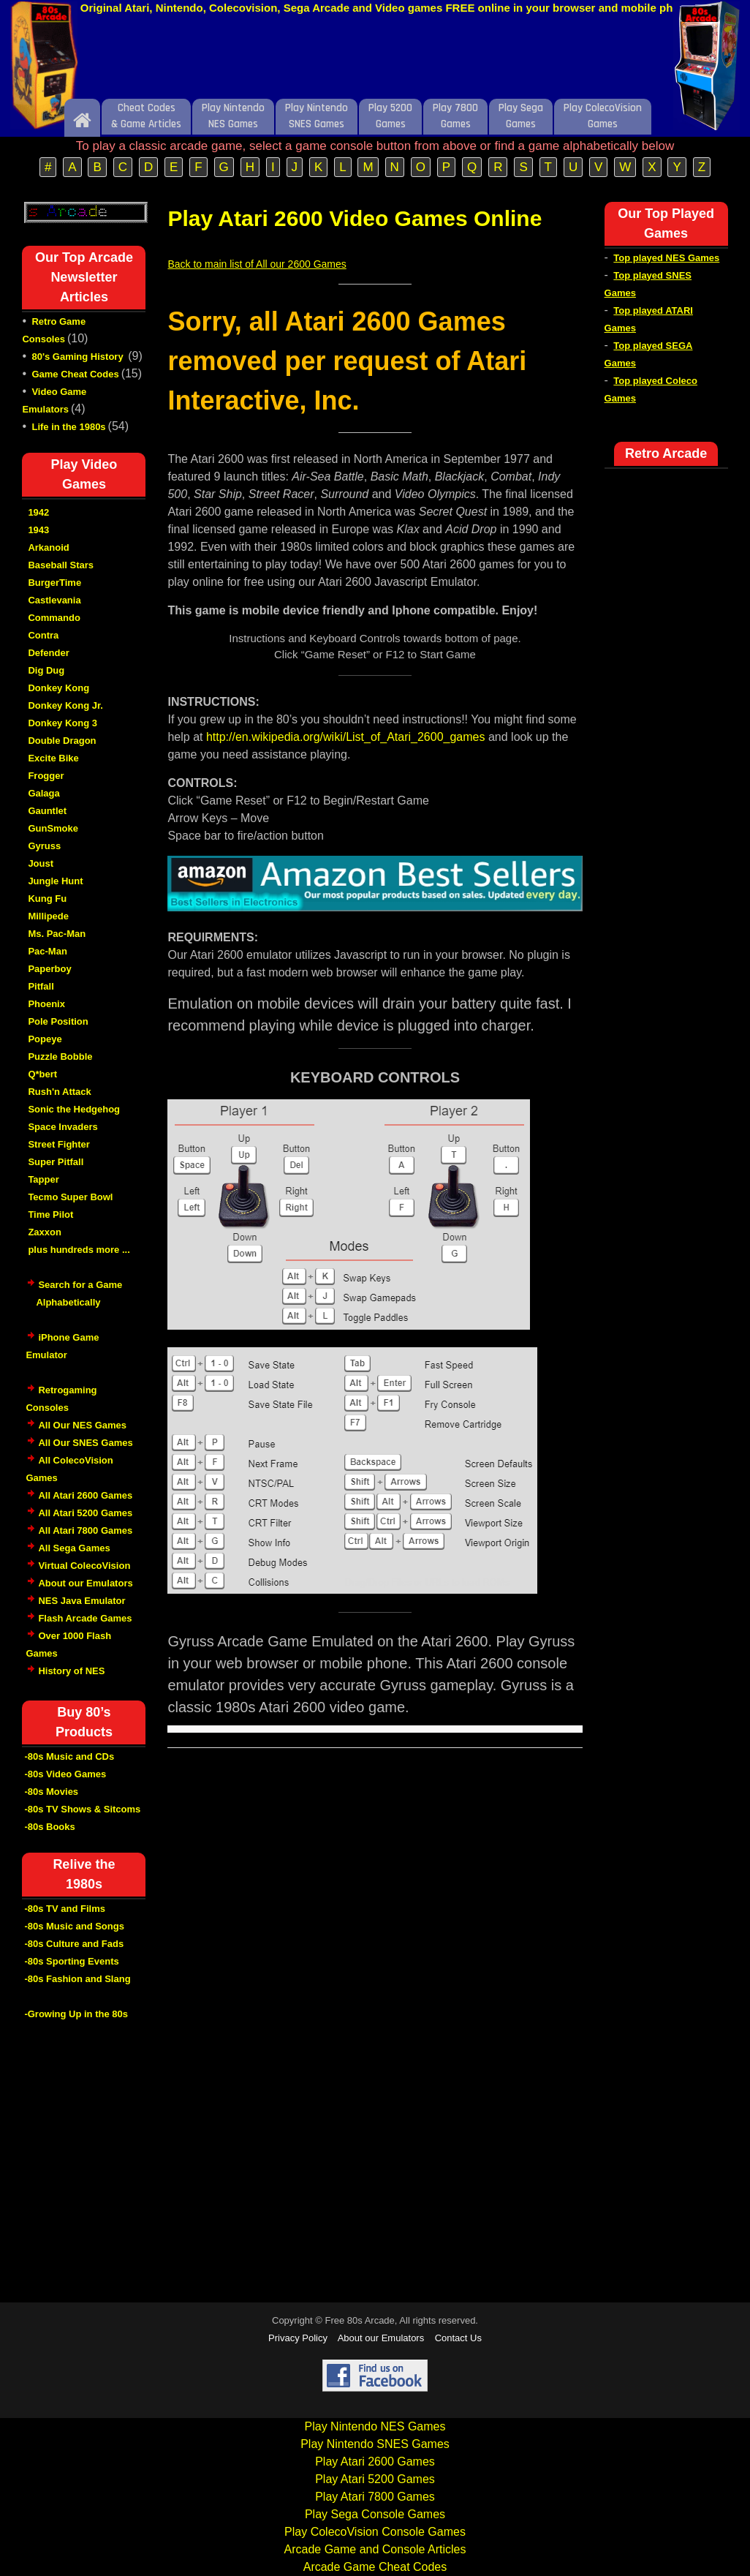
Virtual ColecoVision (84, 1565)
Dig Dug (46, 670)
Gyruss (44, 845)
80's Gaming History (78, 356)
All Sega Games (74, 1548)
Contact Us (458, 2337)
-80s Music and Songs (74, 1926)
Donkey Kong (58, 687)
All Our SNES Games (85, 1442)
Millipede (48, 916)
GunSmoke (53, 828)
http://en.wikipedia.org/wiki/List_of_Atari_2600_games (345, 737)
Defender (48, 652)
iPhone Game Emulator (62, 1354)
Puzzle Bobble (60, 1056)
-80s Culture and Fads (74, 1943)
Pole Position (58, 1021)
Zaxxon (44, 1232)
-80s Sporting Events (71, 1961)
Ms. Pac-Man (57, 933)
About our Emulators (85, 1583)
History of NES (71, 1670)
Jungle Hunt (55, 880)
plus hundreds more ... (78, 1249)
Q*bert (42, 1074)
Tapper (43, 1179)
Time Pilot (50, 1214)
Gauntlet (47, 810)
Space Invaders (62, 1126)
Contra (43, 635)
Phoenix (46, 1003)
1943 (38, 529)
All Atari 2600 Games (85, 1495)
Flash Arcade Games (85, 1618)
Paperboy (49, 968)
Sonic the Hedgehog (74, 1109)
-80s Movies (51, 1791)
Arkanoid (48, 547)
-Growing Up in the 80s (76, 2013)
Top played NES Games (666, 257)
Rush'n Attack (59, 1091)
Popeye (44, 1038)
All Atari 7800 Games (85, 1530)
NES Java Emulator (81, 1600)
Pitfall (40, 986)
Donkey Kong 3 (62, 723)
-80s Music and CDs (69, 1756)
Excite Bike (53, 758)
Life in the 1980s (68, 426)
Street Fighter (59, 1144)
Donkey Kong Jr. (65, 705)
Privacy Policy (297, 2337)
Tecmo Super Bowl (70, 1196)
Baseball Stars (61, 565)
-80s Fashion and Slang (77, 1978)
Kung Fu (47, 898)
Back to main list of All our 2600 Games (256, 264)
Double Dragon (62, 740)
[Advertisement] (375, 61)
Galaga (43, 793)
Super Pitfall (55, 1161)
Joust (40, 863)
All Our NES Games (82, 1425)
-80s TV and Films (64, 1908)
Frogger (46, 775)
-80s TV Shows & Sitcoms (82, 1809)
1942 (38, 512)
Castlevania (54, 600)
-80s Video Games (65, 1774)
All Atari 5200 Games (85, 1512)
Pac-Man (47, 951)
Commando (54, 617)
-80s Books (49, 1826)
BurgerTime (54, 582)
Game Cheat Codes (74, 374)
